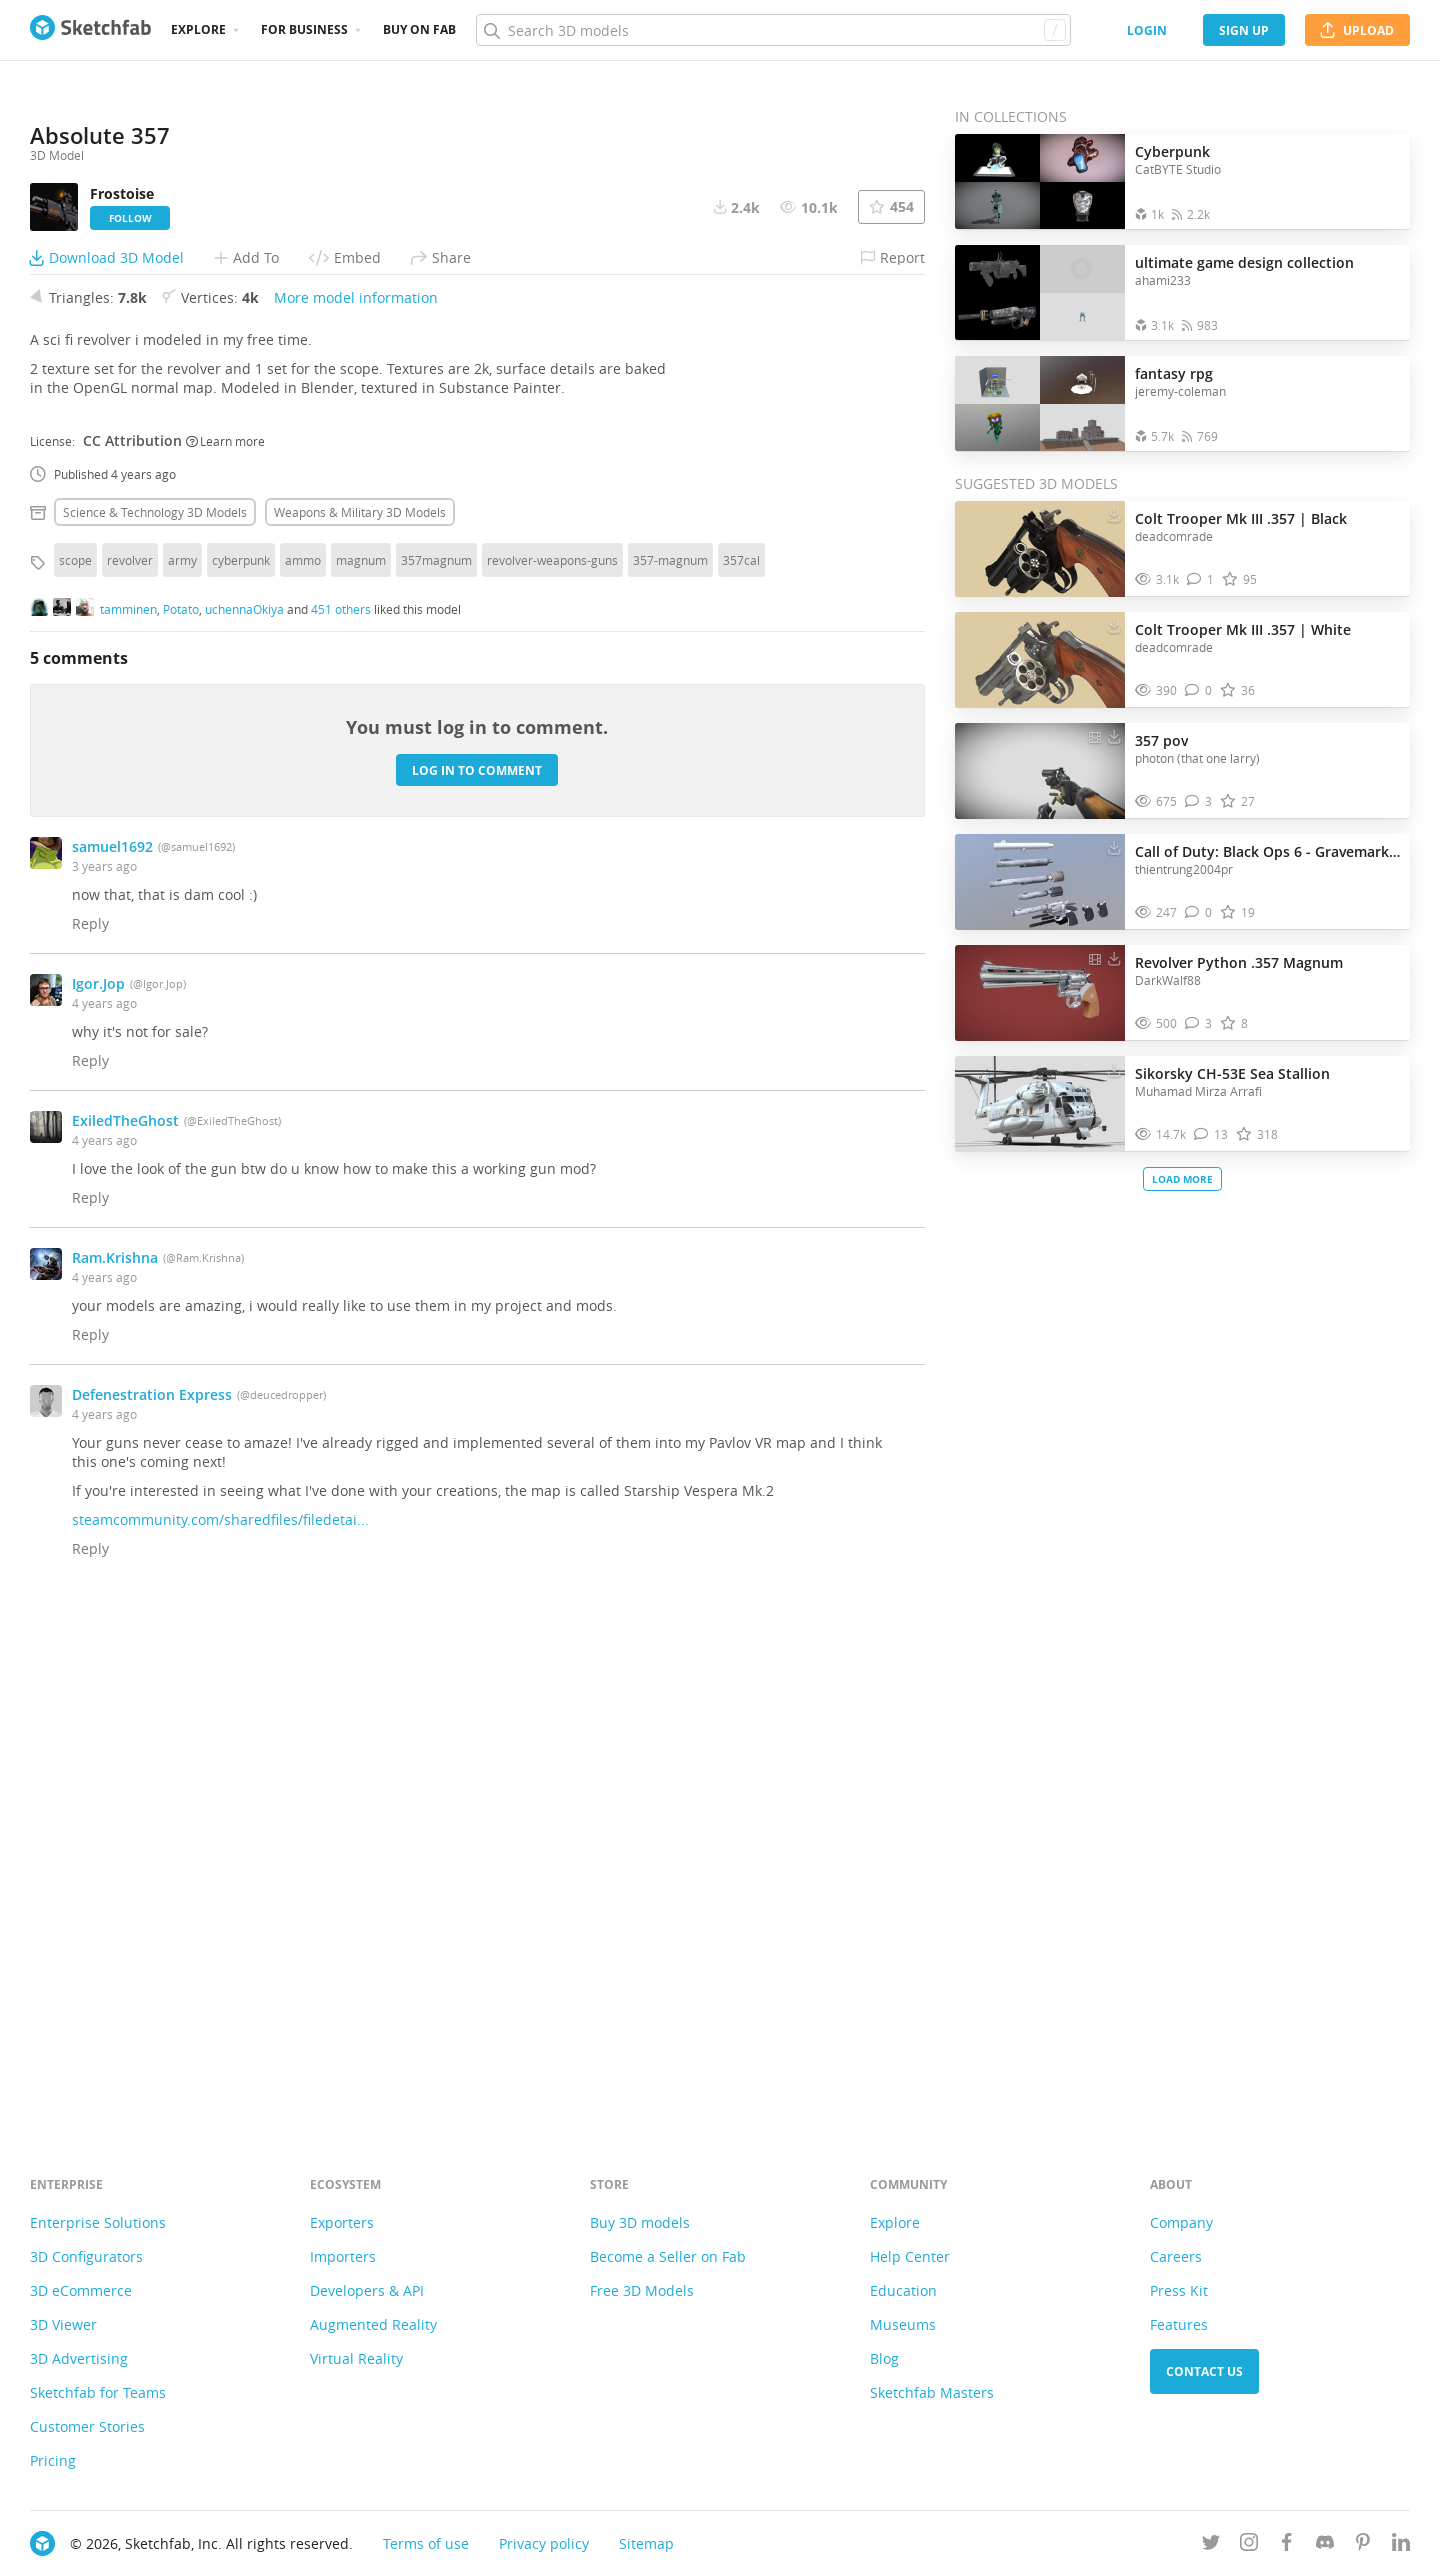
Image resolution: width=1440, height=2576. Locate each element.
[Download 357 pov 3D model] (1114, 736)
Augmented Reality (373, 2324)
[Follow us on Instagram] (1249, 2545)
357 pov (1161, 740)
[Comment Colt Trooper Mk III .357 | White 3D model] (1198, 690)
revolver (130, 1061)
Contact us (1204, 2371)
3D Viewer (63, 2324)
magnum (361, 1061)
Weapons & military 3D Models (360, 1013)
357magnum (436, 1061)
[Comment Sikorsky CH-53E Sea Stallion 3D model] (1211, 1134)
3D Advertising (79, 2358)
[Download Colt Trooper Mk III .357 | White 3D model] (1114, 625)
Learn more (225, 941)
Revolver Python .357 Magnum (1239, 962)
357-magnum (670, 1061)
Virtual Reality (356, 2358)
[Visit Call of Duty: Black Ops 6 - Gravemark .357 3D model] (1040, 882)
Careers (1176, 2256)
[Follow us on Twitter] (1211, 2545)
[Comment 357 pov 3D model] (1198, 801)
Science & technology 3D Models (155, 1013)
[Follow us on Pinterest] (1363, 2545)
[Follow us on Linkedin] (1401, 2545)
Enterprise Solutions (98, 2222)
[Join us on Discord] (1325, 2545)
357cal (741, 1061)
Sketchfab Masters (932, 2392)
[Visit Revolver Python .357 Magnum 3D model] (1040, 993)
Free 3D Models (642, 2290)
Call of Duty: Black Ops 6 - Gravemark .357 (1267, 851)
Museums (903, 2324)
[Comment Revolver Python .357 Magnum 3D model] (1198, 1023)
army (182, 1061)
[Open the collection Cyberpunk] (1040, 181)
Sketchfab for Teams (98, 2392)
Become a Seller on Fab (668, 2256)
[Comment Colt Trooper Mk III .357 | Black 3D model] (1200, 579)
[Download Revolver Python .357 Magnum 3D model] (1114, 958)
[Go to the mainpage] (90, 30)
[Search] (773, 30)
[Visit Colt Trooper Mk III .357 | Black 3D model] (1040, 549)
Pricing (53, 2460)
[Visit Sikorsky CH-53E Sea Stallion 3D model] (1040, 1104)
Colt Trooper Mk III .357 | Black (1241, 518)
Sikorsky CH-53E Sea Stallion (1232, 1073)
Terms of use (426, 2543)
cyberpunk (241, 1061)
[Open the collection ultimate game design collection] (1040, 292)
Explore (198, 29)
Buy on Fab (419, 29)
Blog (884, 2358)
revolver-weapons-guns (552, 1061)
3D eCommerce (81, 2290)
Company (1181, 2222)
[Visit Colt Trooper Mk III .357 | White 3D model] (1040, 660)
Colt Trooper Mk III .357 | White (1243, 629)
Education (903, 2290)
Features (1179, 2324)
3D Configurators (86, 2256)
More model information (356, 798)
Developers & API (367, 2290)
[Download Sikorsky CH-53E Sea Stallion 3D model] (1114, 1069)
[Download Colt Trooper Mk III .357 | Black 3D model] (1114, 514)
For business (304, 29)
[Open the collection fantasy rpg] (1040, 403)
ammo (303, 1061)
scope (75, 1061)
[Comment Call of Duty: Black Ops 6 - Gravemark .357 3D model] (1198, 912)
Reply (90, 1424)
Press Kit (1179, 2290)
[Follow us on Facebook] (1287, 2545)
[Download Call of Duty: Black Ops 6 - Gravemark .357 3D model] (1114, 847)
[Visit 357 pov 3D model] (1040, 771)
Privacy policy (544, 2543)
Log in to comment (477, 1270)
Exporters (342, 2222)
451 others (341, 1109)
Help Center (910, 2256)
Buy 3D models (640, 2222)
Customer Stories (87, 2426)
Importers (343, 2256)
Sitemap (646, 2543)
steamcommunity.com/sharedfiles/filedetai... (220, 2020)
